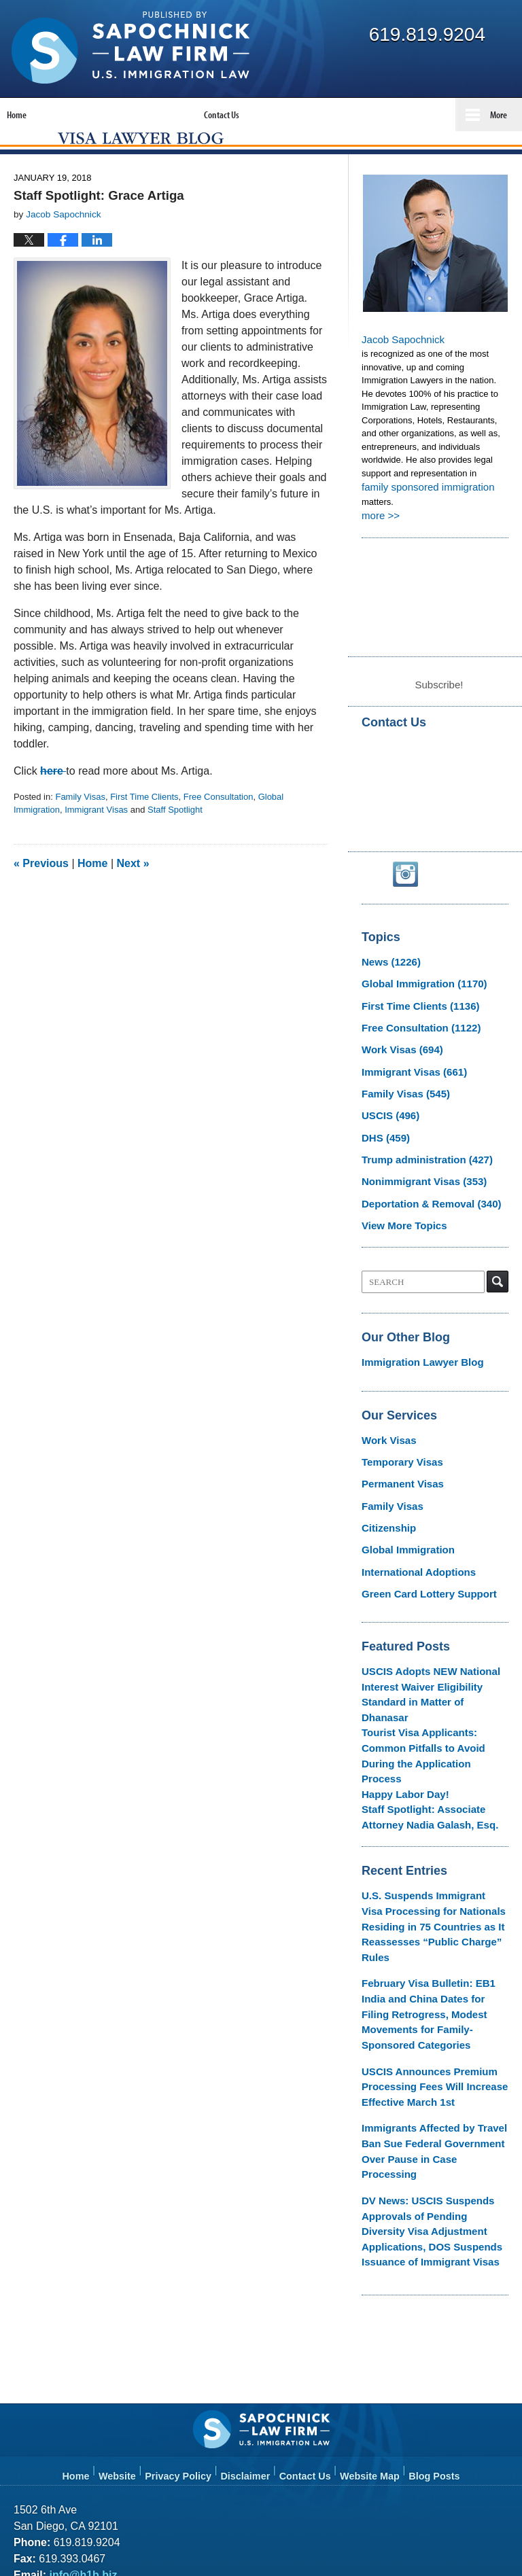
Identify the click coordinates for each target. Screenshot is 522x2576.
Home (92, 892)
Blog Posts (435, 2309)
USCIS (387, 1121)
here (53, 799)
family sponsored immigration (425, 513)
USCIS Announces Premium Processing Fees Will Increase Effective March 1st (425, 1961)
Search (497, 1275)
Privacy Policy (185, 2309)
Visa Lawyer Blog (130, 48)
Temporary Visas (397, 1450)
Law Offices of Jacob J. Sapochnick (168, 2540)
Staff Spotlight (175, 839)
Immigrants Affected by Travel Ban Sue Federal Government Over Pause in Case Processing (434, 2012)
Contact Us (308, 2309)
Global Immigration (416, 1001)
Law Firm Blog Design (443, 2541)
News (387, 981)
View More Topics (399, 1220)
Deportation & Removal (422, 1200)
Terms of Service (355, 2462)
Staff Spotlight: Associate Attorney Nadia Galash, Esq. (434, 1745)
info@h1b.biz (81, 2414)
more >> (379, 540)
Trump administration (418, 1160)
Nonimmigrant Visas (416, 1181)
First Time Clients (144, 825)
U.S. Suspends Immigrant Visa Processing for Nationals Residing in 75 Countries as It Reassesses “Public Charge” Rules (434, 1840)
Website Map (372, 2309)
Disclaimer (249, 2309)
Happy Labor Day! (399, 1725)
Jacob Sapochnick (400, 367)
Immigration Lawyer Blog (414, 1355)
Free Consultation (219, 825)
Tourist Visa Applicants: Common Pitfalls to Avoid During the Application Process (432, 1698)
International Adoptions (411, 1550)
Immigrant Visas (96, 839)
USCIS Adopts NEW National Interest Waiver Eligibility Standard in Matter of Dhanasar (434, 1658)
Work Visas (397, 1061)
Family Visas (80, 825)
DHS (382, 1140)
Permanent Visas (397, 1470)
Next (133, 892)
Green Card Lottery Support (420, 1570)
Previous (41, 892)
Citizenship (385, 1510)
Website (126, 2309)
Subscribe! (439, 706)
